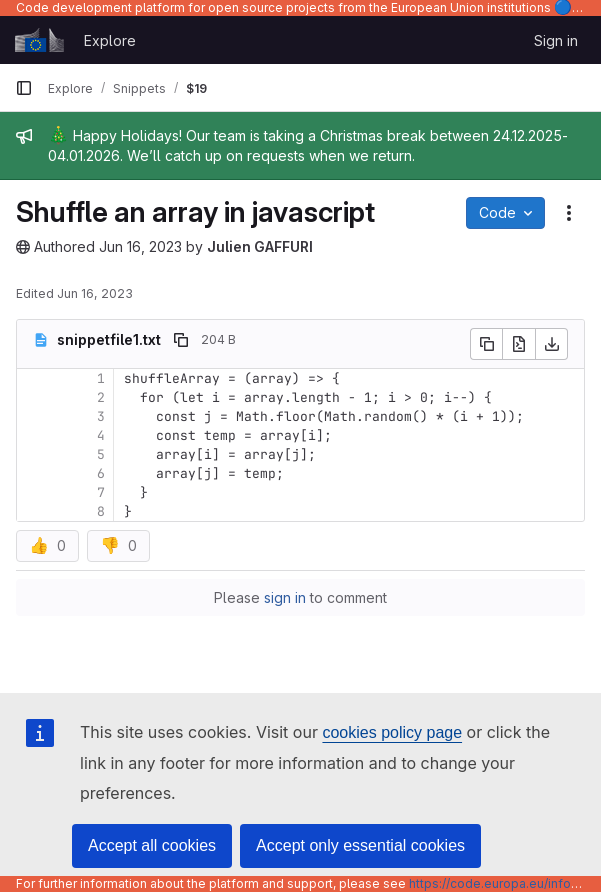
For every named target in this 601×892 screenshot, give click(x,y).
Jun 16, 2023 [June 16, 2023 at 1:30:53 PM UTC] (140, 246)
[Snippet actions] (569, 213)
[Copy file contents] (486, 344)
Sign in (556, 40)
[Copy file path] (181, 340)
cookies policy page (392, 732)
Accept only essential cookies (360, 845)
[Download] (552, 344)
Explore (110, 40)
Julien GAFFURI (260, 246)
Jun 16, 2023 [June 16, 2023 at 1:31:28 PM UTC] (95, 293)
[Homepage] (39, 40)
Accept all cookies (152, 845)
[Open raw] (519, 344)
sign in (285, 597)
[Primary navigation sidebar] (24, 88)
